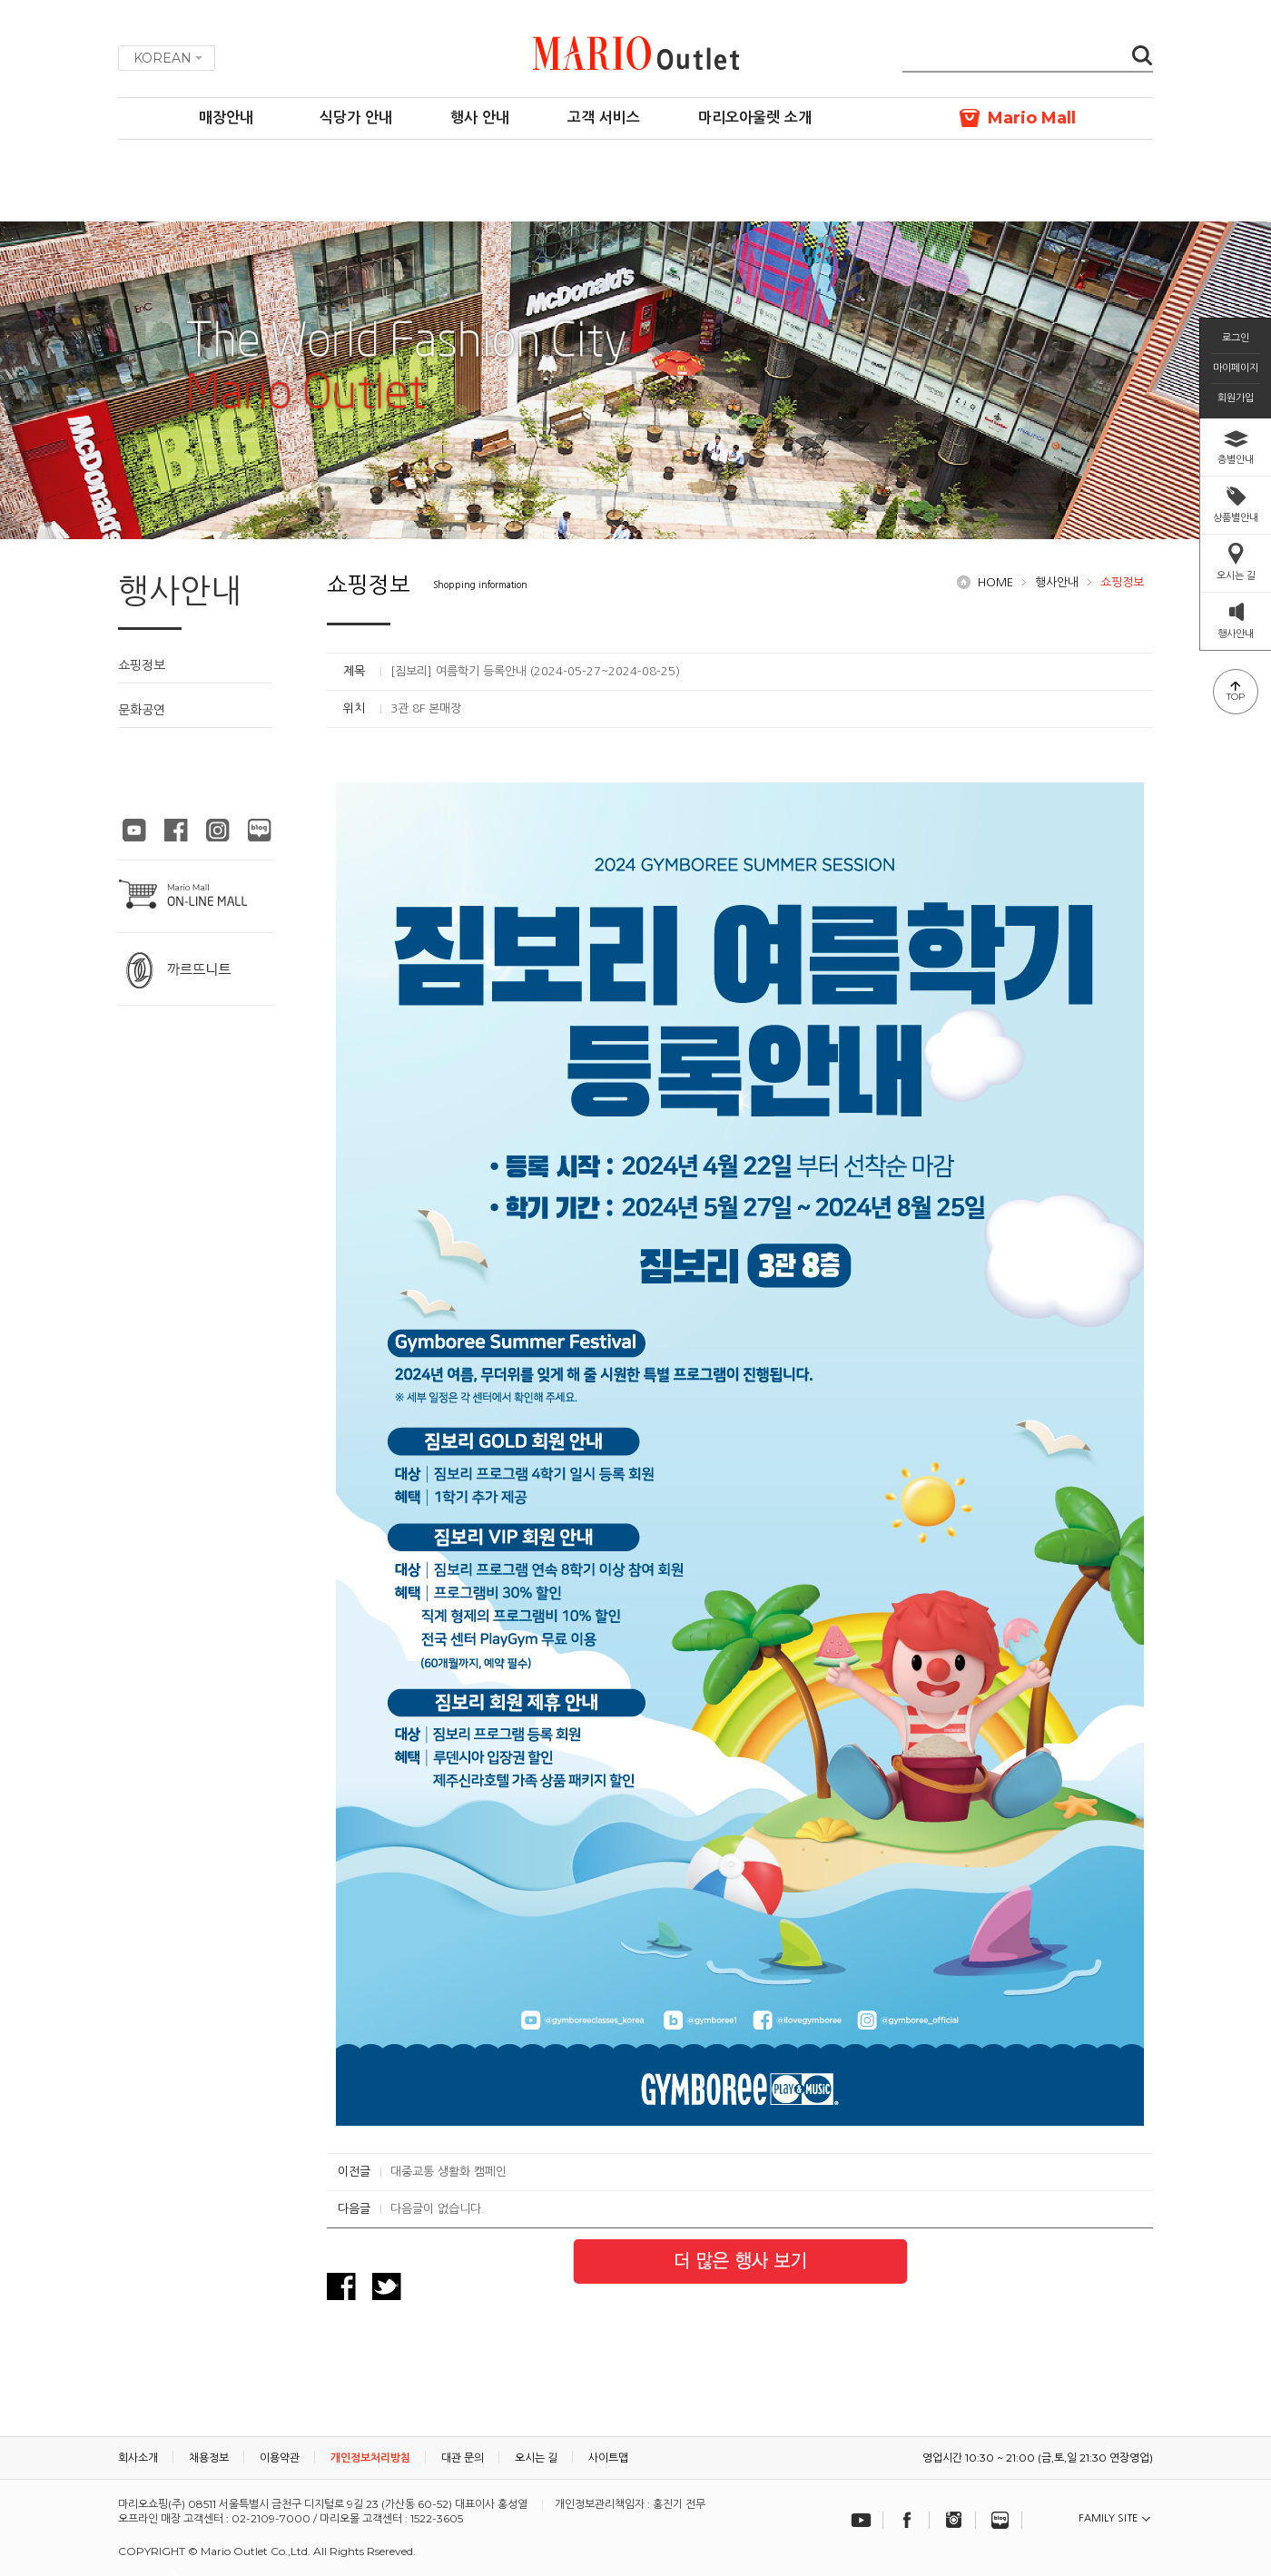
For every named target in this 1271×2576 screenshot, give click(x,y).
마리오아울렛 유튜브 (134, 830)
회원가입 (1235, 398)
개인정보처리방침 (370, 2457)
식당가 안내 (356, 117)
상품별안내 (1235, 517)
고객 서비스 (603, 117)
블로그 (1000, 2520)
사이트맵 (608, 2457)
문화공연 (141, 709)
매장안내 (226, 117)
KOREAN (162, 58)
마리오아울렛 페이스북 (176, 830)
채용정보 (209, 2457)
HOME (995, 582)
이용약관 (280, 2457)
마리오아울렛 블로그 (259, 830)
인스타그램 (954, 2520)
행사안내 (1057, 582)
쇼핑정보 (141, 665)
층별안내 (1235, 459)
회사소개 (138, 2457)
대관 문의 (462, 2457)
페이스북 (908, 2520)
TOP (1236, 697)
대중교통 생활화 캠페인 (448, 2172)
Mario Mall (1032, 118)
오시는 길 (1236, 575)
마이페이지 (1235, 368)
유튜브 (861, 2520)
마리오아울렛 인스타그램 (218, 830)
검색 (1141, 57)
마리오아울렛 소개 (755, 117)
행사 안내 (479, 117)
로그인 (1235, 338)
